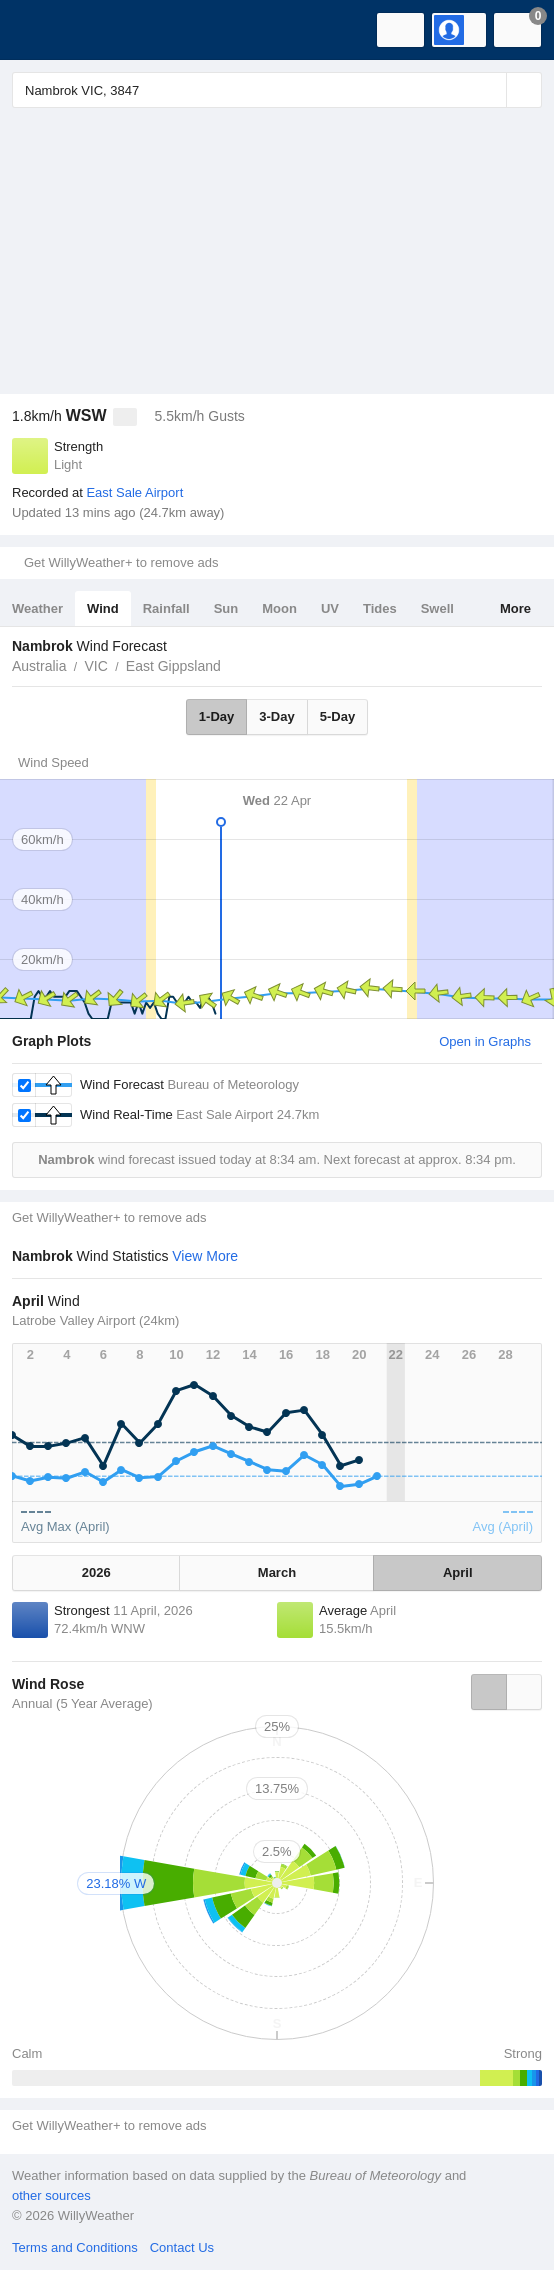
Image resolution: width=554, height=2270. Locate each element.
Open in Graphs (485, 1041)
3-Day (276, 716)
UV (330, 608)
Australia (39, 666)
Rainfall (166, 608)
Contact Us (182, 2247)
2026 (96, 1572)
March (277, 1572)
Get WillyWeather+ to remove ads (121, 562)
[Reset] (489, 90)
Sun (226, 608)
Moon (279, 608)
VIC (95, 666)
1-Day (216, 716)
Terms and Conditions (75, 2247)
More (515, 608)
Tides (380, 608)
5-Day (337, 716)
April (458, 1572)
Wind (103, 608)
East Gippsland (173, 666)
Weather (37, 608)
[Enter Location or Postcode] (277, 90)
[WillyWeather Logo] (45, 30)
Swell (437, 608)
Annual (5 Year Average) (82, 1703)
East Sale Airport (134, 492)
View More (205, 1256)
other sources (51, 2195)
